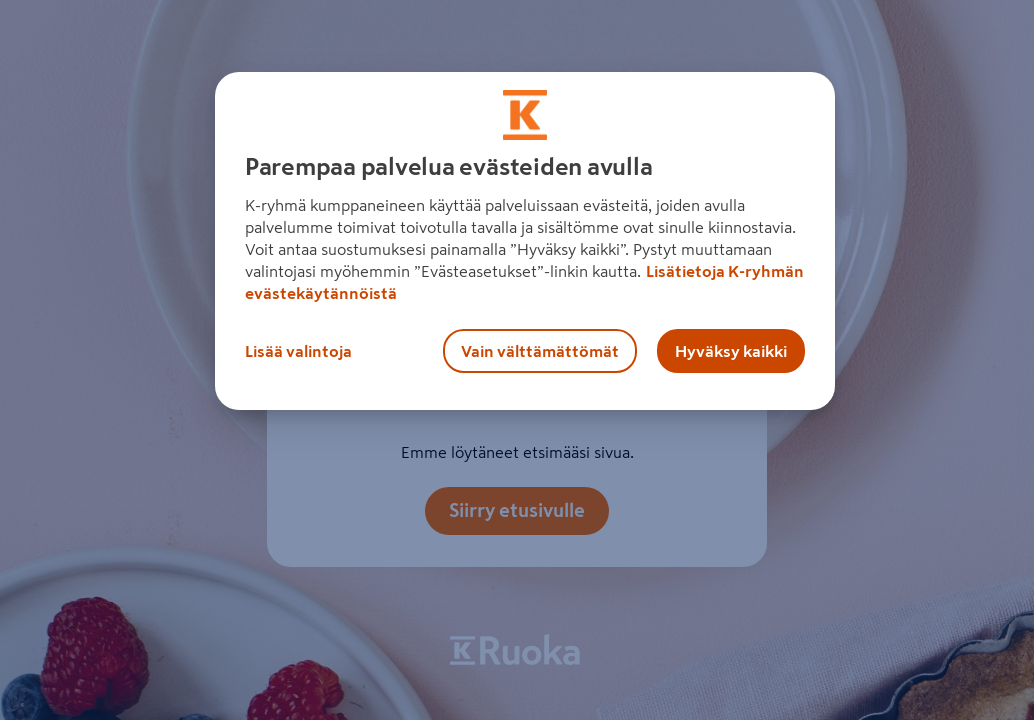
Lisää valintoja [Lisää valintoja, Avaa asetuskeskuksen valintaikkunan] (298, 351)
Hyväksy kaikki (731, 351)
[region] (525, 241)
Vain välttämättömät (540, 351)
